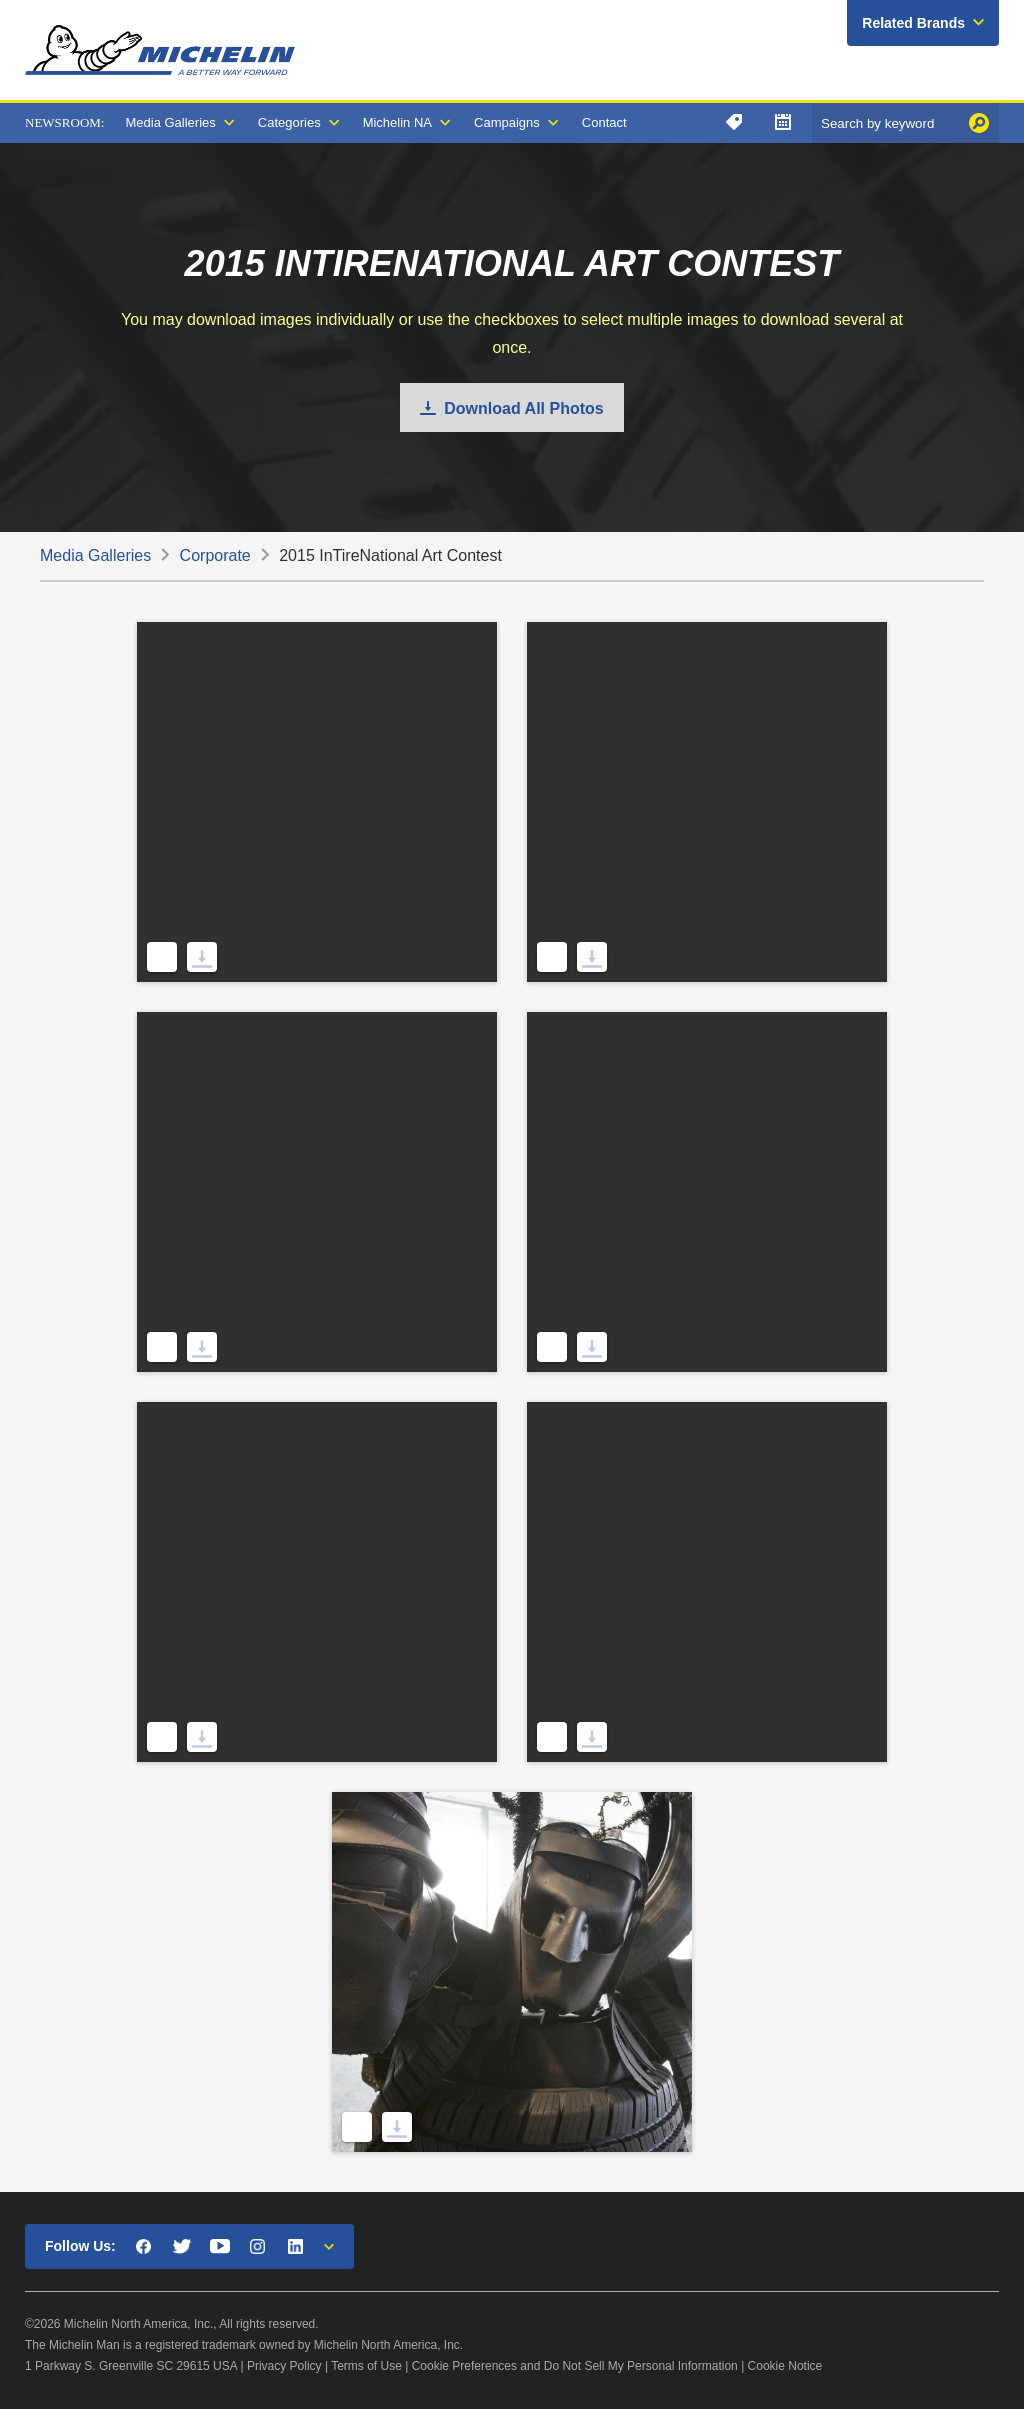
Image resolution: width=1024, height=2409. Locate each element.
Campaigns (507, 122)
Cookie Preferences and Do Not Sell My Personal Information (575, 2366)
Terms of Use (366, 2366)
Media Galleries (170, 122)
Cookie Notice (785, 2366)
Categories (289, 122)
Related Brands (913, 23)
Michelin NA (397, 122)
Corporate (215, 555)
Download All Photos (523, 408)
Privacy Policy (284, 2366)
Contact (604, 122)
